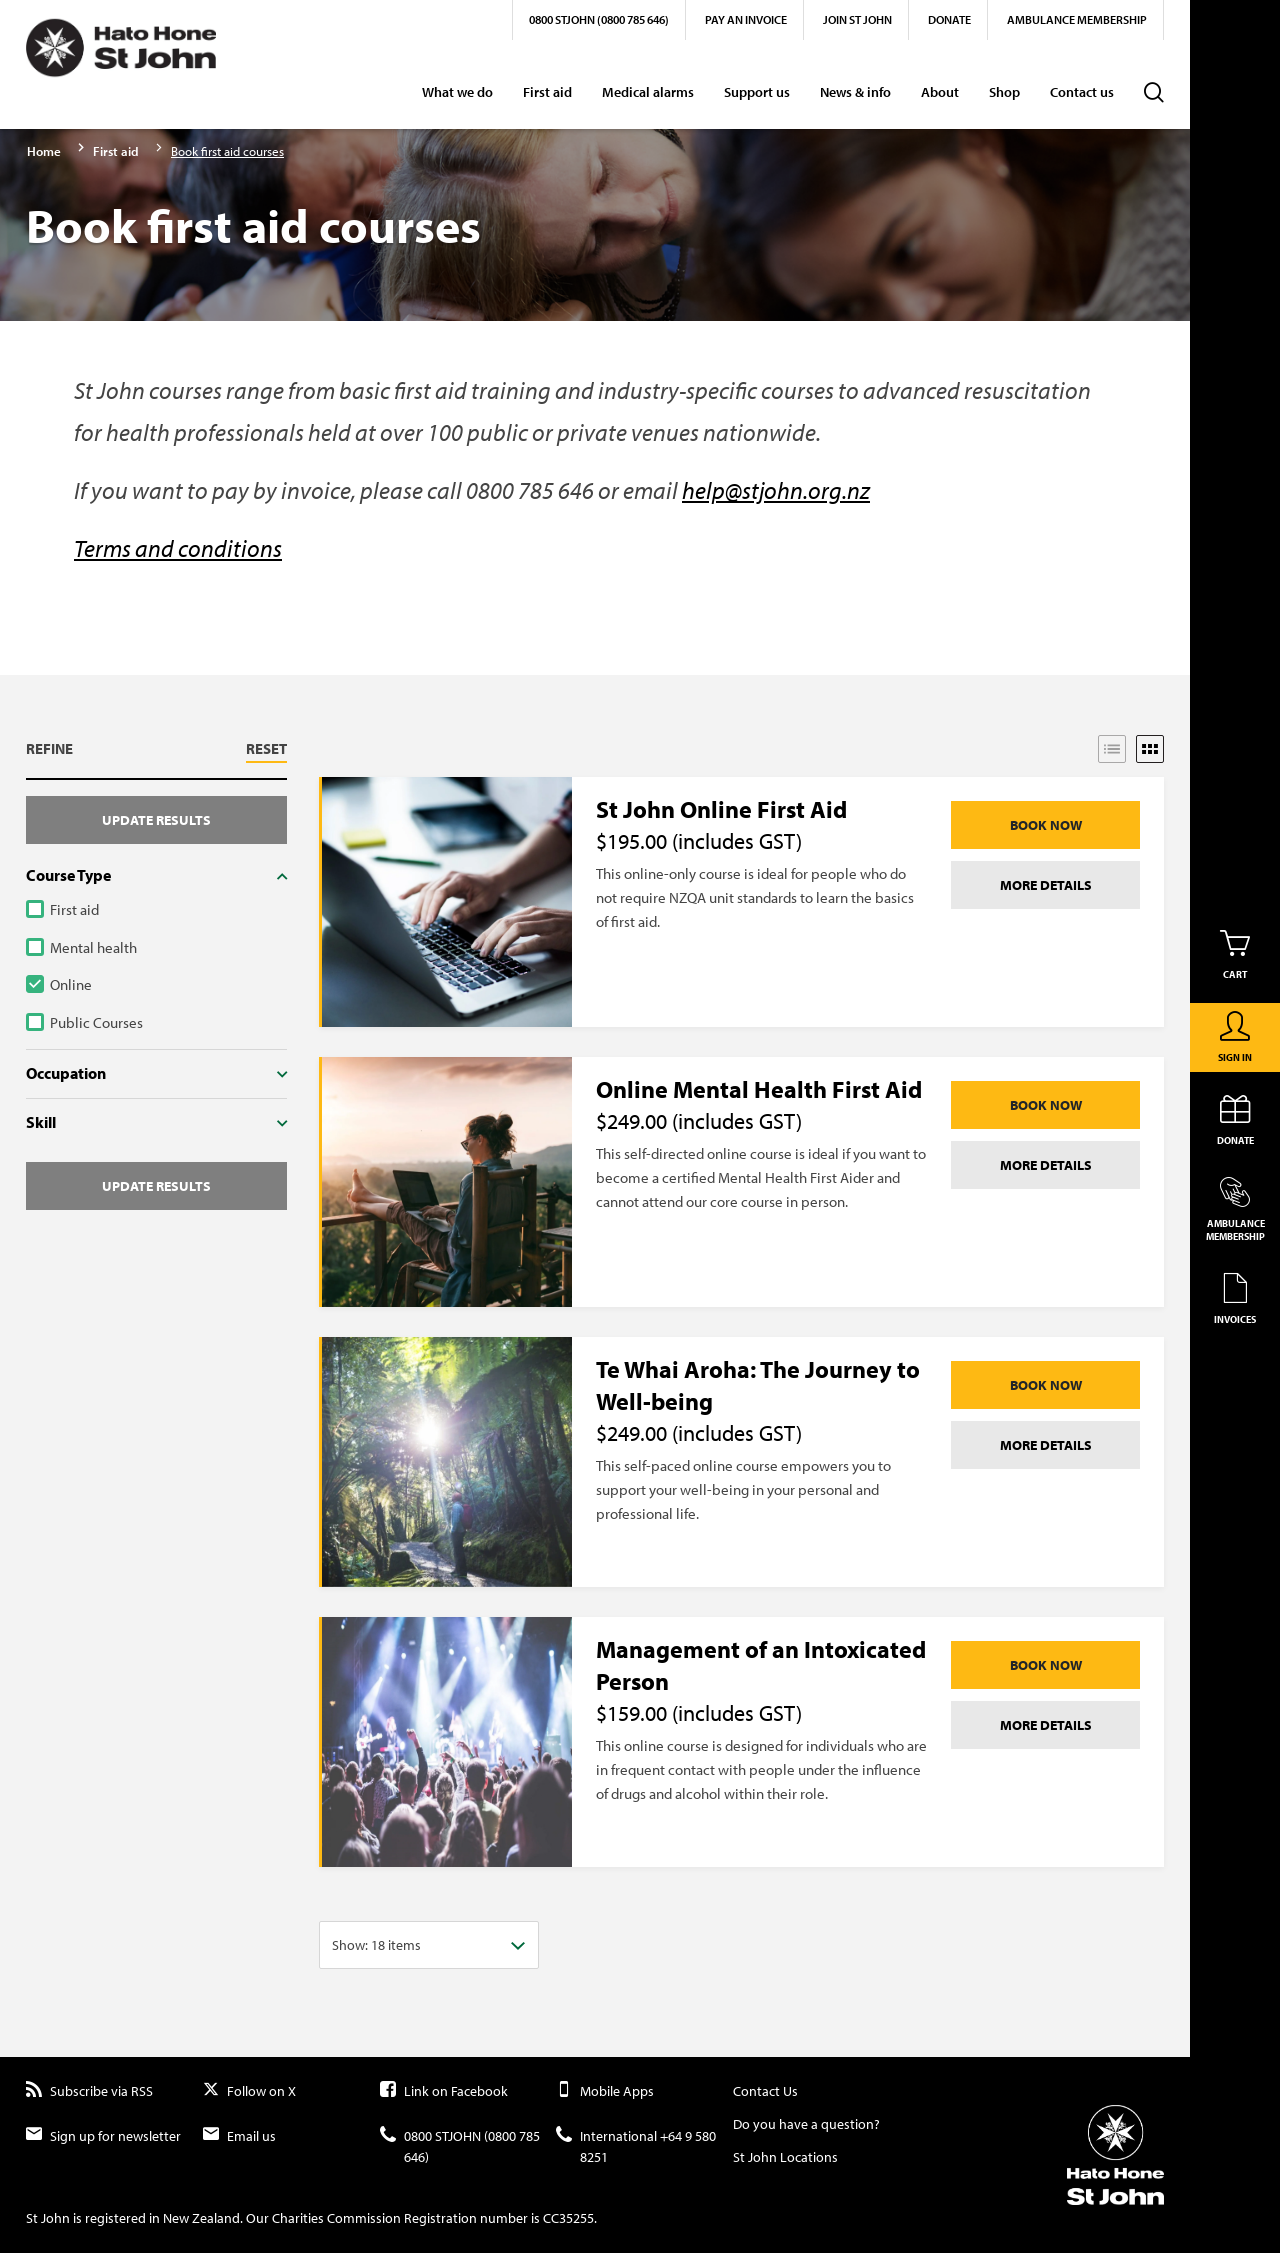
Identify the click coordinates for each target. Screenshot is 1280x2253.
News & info (855, 92)
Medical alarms (648, 92)
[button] (156, 751)
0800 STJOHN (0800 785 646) (599, 19)
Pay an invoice (746, 19)
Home (44, 151)
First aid (547, 92)
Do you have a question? (806, 2124)
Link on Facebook (444, 2091)
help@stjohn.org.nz (776, 490)
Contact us (1082, 92)
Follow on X (249, 2091)
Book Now (1046, 825)
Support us (757, 92)
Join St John (857, 19)
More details (1046, 885)
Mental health (93, 947)
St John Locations (785, 2157)
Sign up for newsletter (103, 2136)
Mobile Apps (605, 2091)
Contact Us (765, 2091)
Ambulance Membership (1077, 19)
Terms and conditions (178, 548)
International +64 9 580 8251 (636, 2147)
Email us (239, 2136)
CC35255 (568, 2218)
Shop (1004, 92)
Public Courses (96, 1022)
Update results (156, 820)
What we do (457, 92)
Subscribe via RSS (89, 2091)
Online (71, 984)
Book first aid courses (227, 151)
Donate (949, 19)
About (940, 92)
